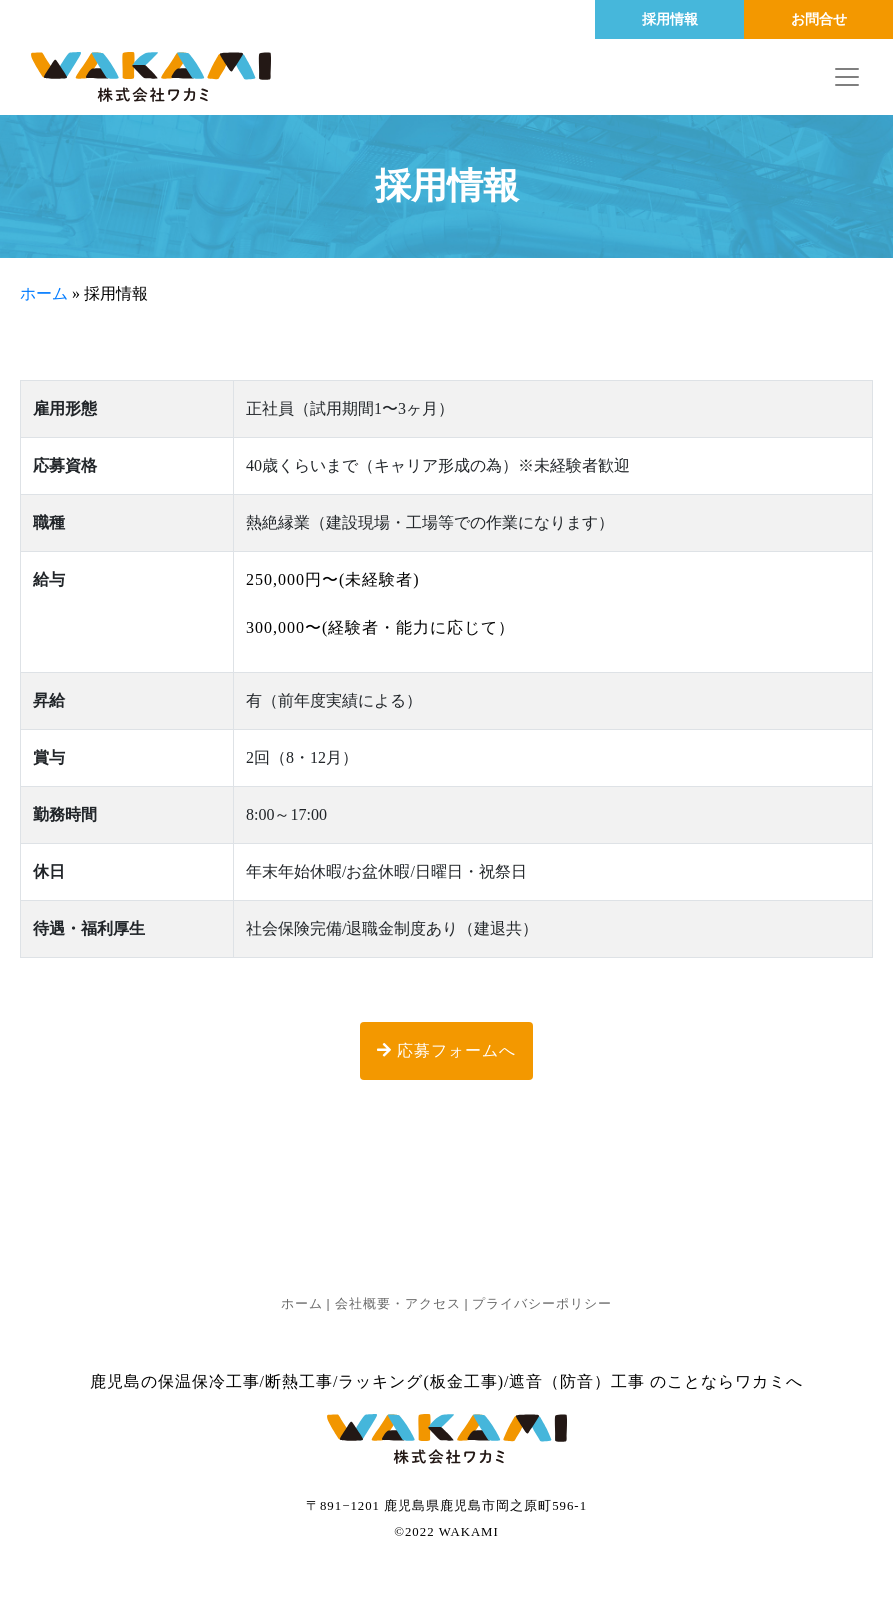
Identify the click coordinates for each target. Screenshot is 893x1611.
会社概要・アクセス (398, 1304)
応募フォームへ (446, 1050)
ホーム (44, 293)
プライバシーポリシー (542, 1304)
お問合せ (819, 19)
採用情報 (670, 19)
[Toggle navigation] (847, 77)
